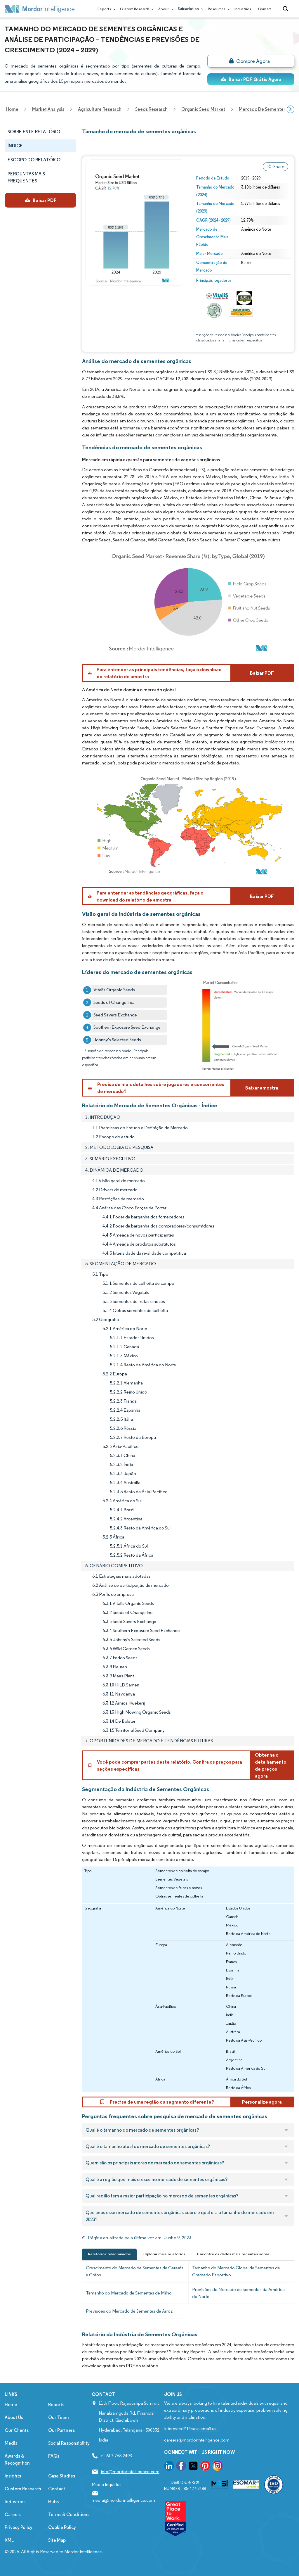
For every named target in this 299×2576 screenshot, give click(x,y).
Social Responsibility (69, 2443)
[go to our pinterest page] (205, 2467)
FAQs (53, 2456)
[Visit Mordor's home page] (40, 8)
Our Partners (61, 2430)
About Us (14, 2417)
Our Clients (17, 2430)
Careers (13, 2514)
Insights (13, 2476)
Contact (265, 9)
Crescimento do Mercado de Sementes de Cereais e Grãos (134, 2271)
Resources (217, 9)
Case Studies (61, 2476)
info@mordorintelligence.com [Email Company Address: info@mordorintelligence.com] (130, 2471)
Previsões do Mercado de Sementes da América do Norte (238, 2293)
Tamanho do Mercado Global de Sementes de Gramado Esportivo (236, 2271)
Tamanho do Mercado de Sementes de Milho (129, 2293)
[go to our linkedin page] (169, 2467)
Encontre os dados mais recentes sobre (233, 2254)
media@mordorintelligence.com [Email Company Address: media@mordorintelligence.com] (123, 2500)
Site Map (57, 2540)
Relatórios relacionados (109, 2254)
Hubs (53, 2501)
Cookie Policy (62, 2527)
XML (9, 2540)
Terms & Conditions (68, 2514)
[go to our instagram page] (217, 2467)
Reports (105, 9)
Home (11, 2404)
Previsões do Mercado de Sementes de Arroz (129, 2311)
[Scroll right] (290, 109)
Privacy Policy (18, 2527)
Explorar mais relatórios (163, 2254)
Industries (242, 9)
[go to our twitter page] (193, 2467)
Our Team (58, 2417)
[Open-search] (286, 9)
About (164, 9)
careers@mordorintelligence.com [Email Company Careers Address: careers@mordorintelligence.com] (197, 2440)
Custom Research (135, 9)
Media (11, 2443)
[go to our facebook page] (181, 2467)
